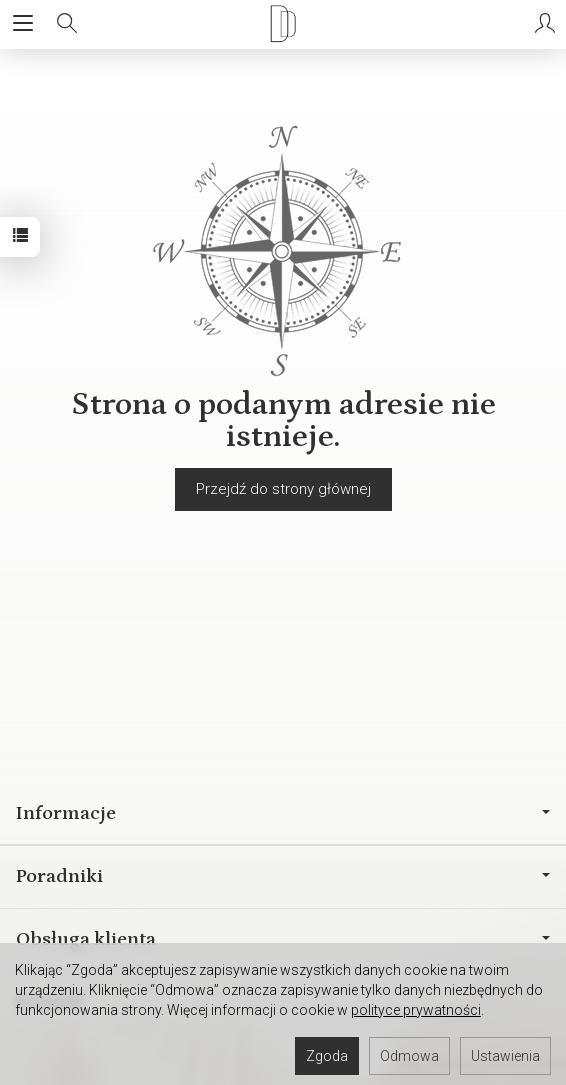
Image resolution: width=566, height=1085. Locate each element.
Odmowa (409, 1056)
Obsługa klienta (283, 939)
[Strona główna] (283, 24)
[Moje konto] (545, 24)
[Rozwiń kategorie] (23, 24)
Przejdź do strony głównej (283, 489)
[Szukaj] (67, 24)
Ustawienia (505, 1056)
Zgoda (327, 1056)
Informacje (283, 813)
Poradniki (283, 876)
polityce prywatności (416, 1010)
